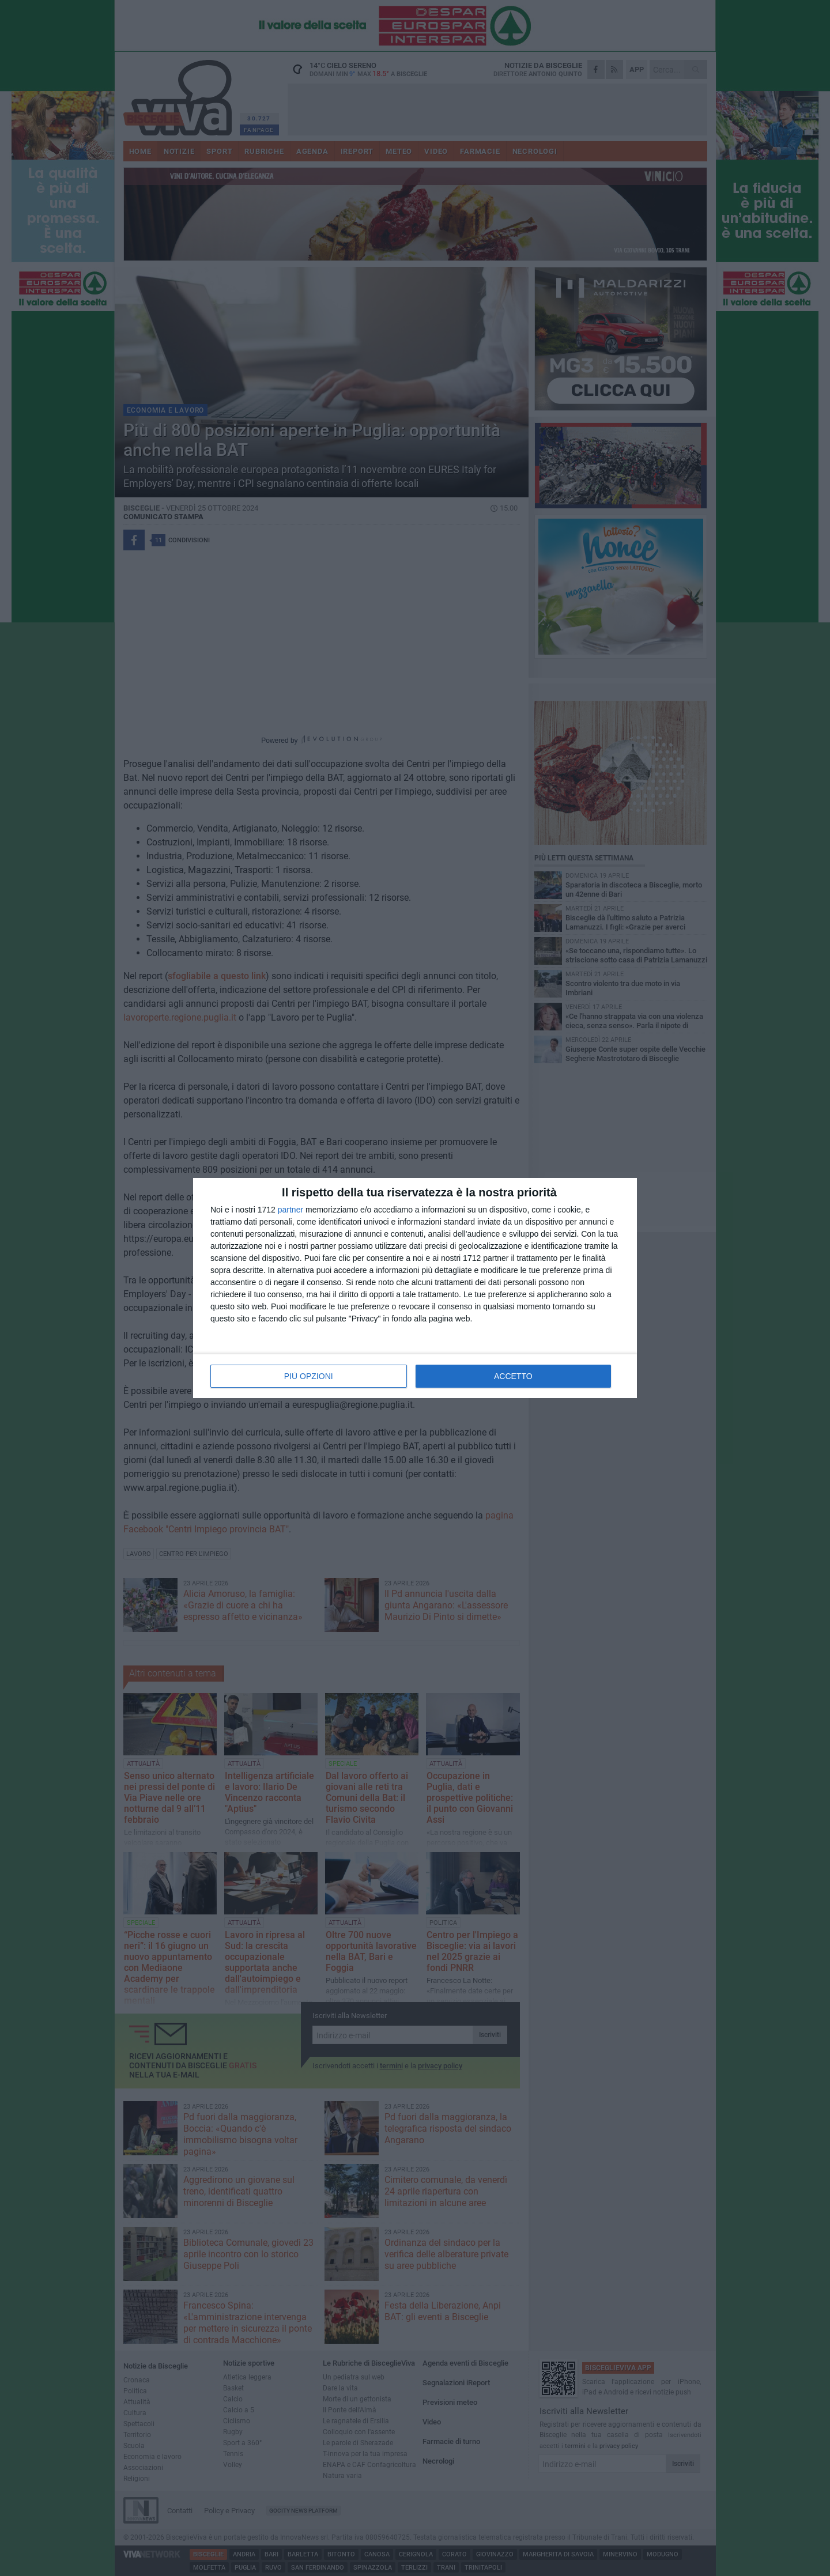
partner (290, 1210)
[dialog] (415, 1288)
